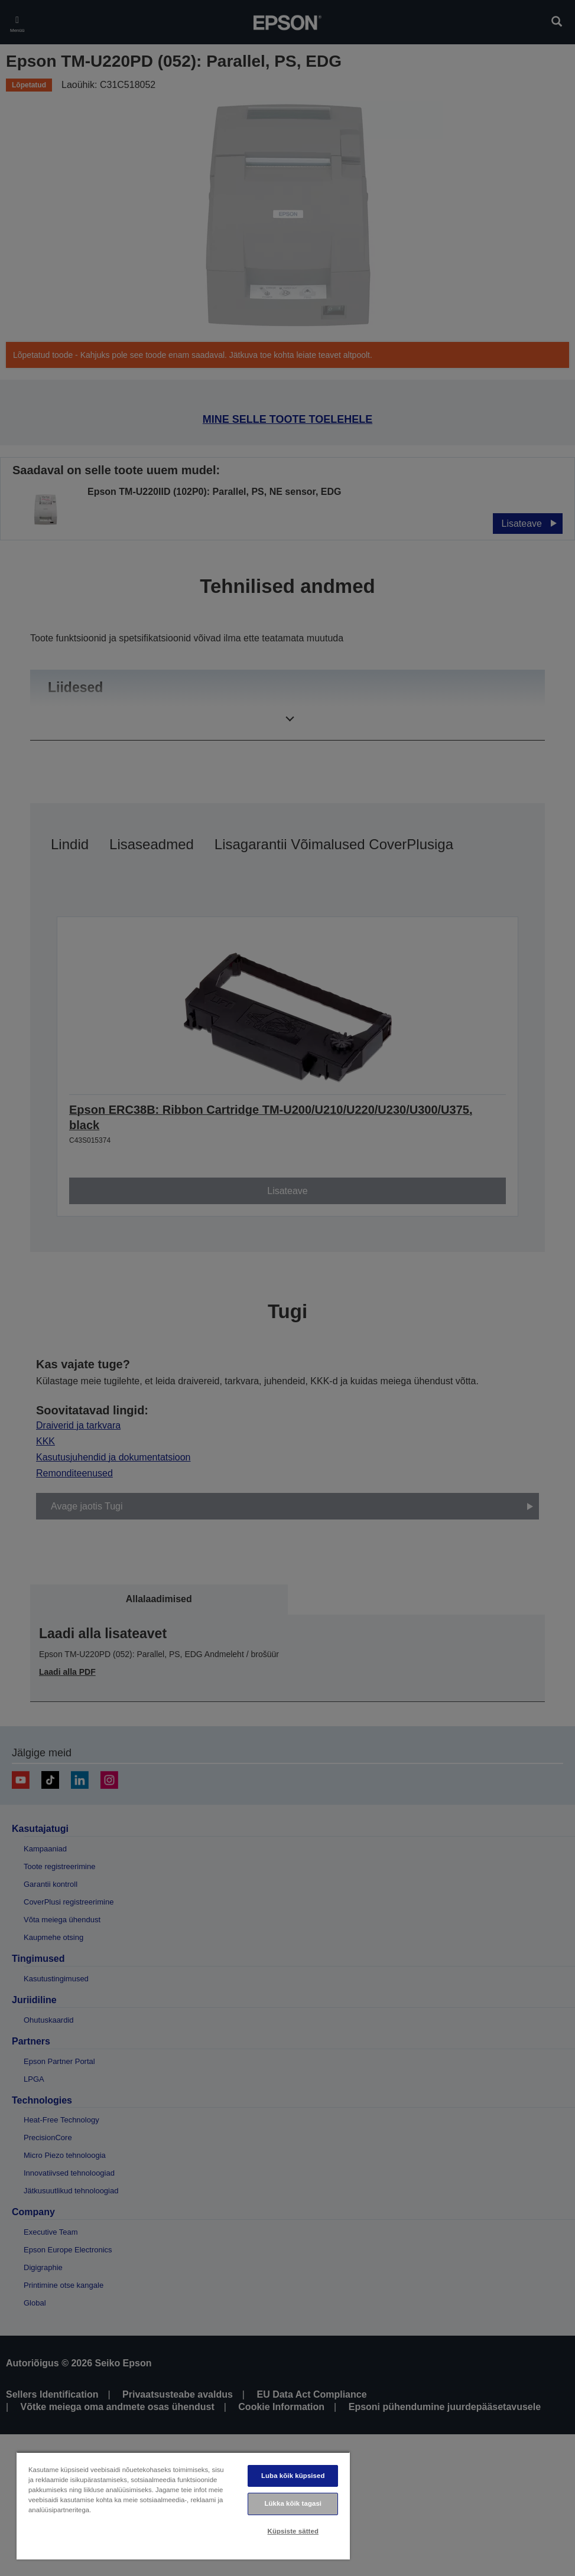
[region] (183, 2505)
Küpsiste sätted (293, 2531)
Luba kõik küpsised (293, 2475)
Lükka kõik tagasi (292, 2503)
